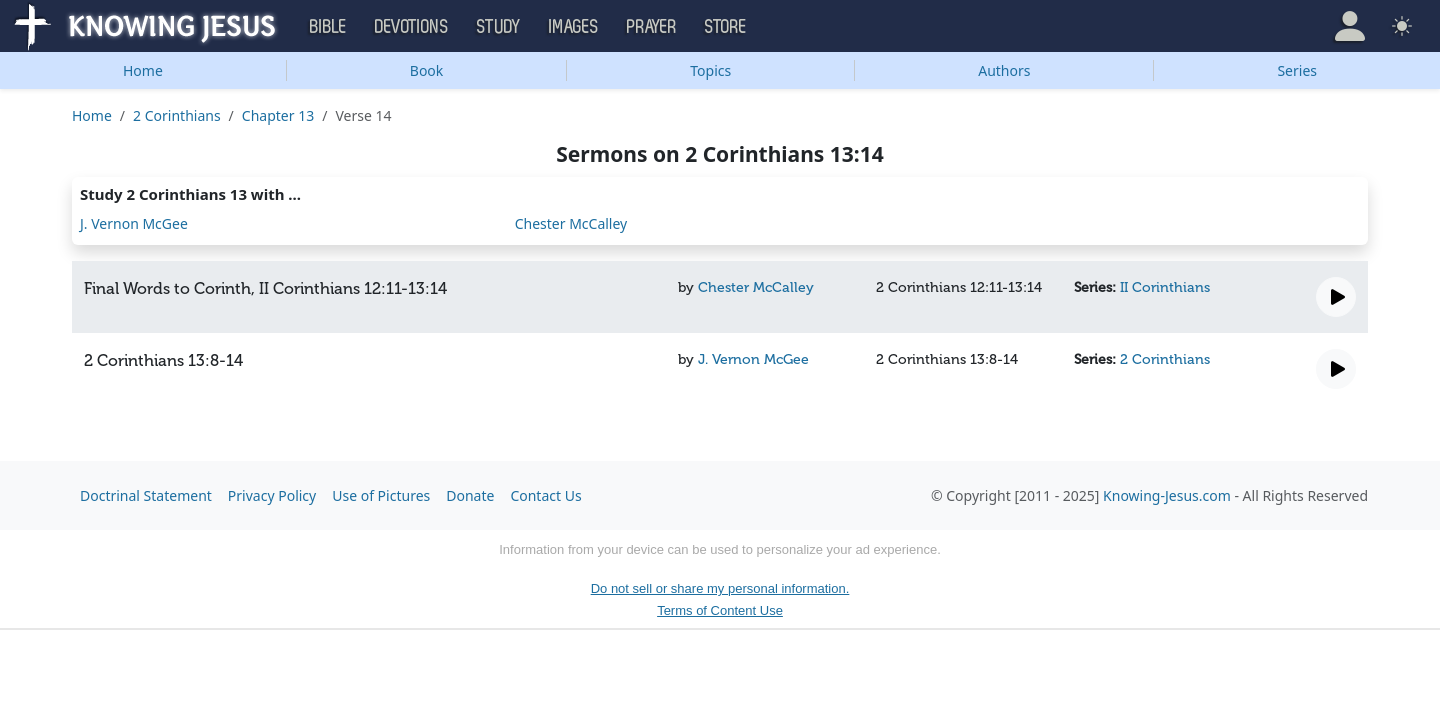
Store (726, 27)
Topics (710, 70)
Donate (470, 495)
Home (143, 70)
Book (427, 70)
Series (1297, 70)
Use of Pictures (381, 495)
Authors (1004, 70)
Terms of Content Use (720, 610)
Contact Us (545, 495)
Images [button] (574, 27)
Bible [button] (328, 27)
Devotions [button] (412, 27)
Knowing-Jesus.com (1167, 495)
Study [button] (499, 27)
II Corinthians (1165, 287)
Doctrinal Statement (146, 495)
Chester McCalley (571, 223)
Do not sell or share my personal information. (720, 588)
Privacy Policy (272, 495)
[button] (1350, 26)
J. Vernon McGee (134, 223)
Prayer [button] (652, 27)
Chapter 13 (278, 115)
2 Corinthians (177, 115)
